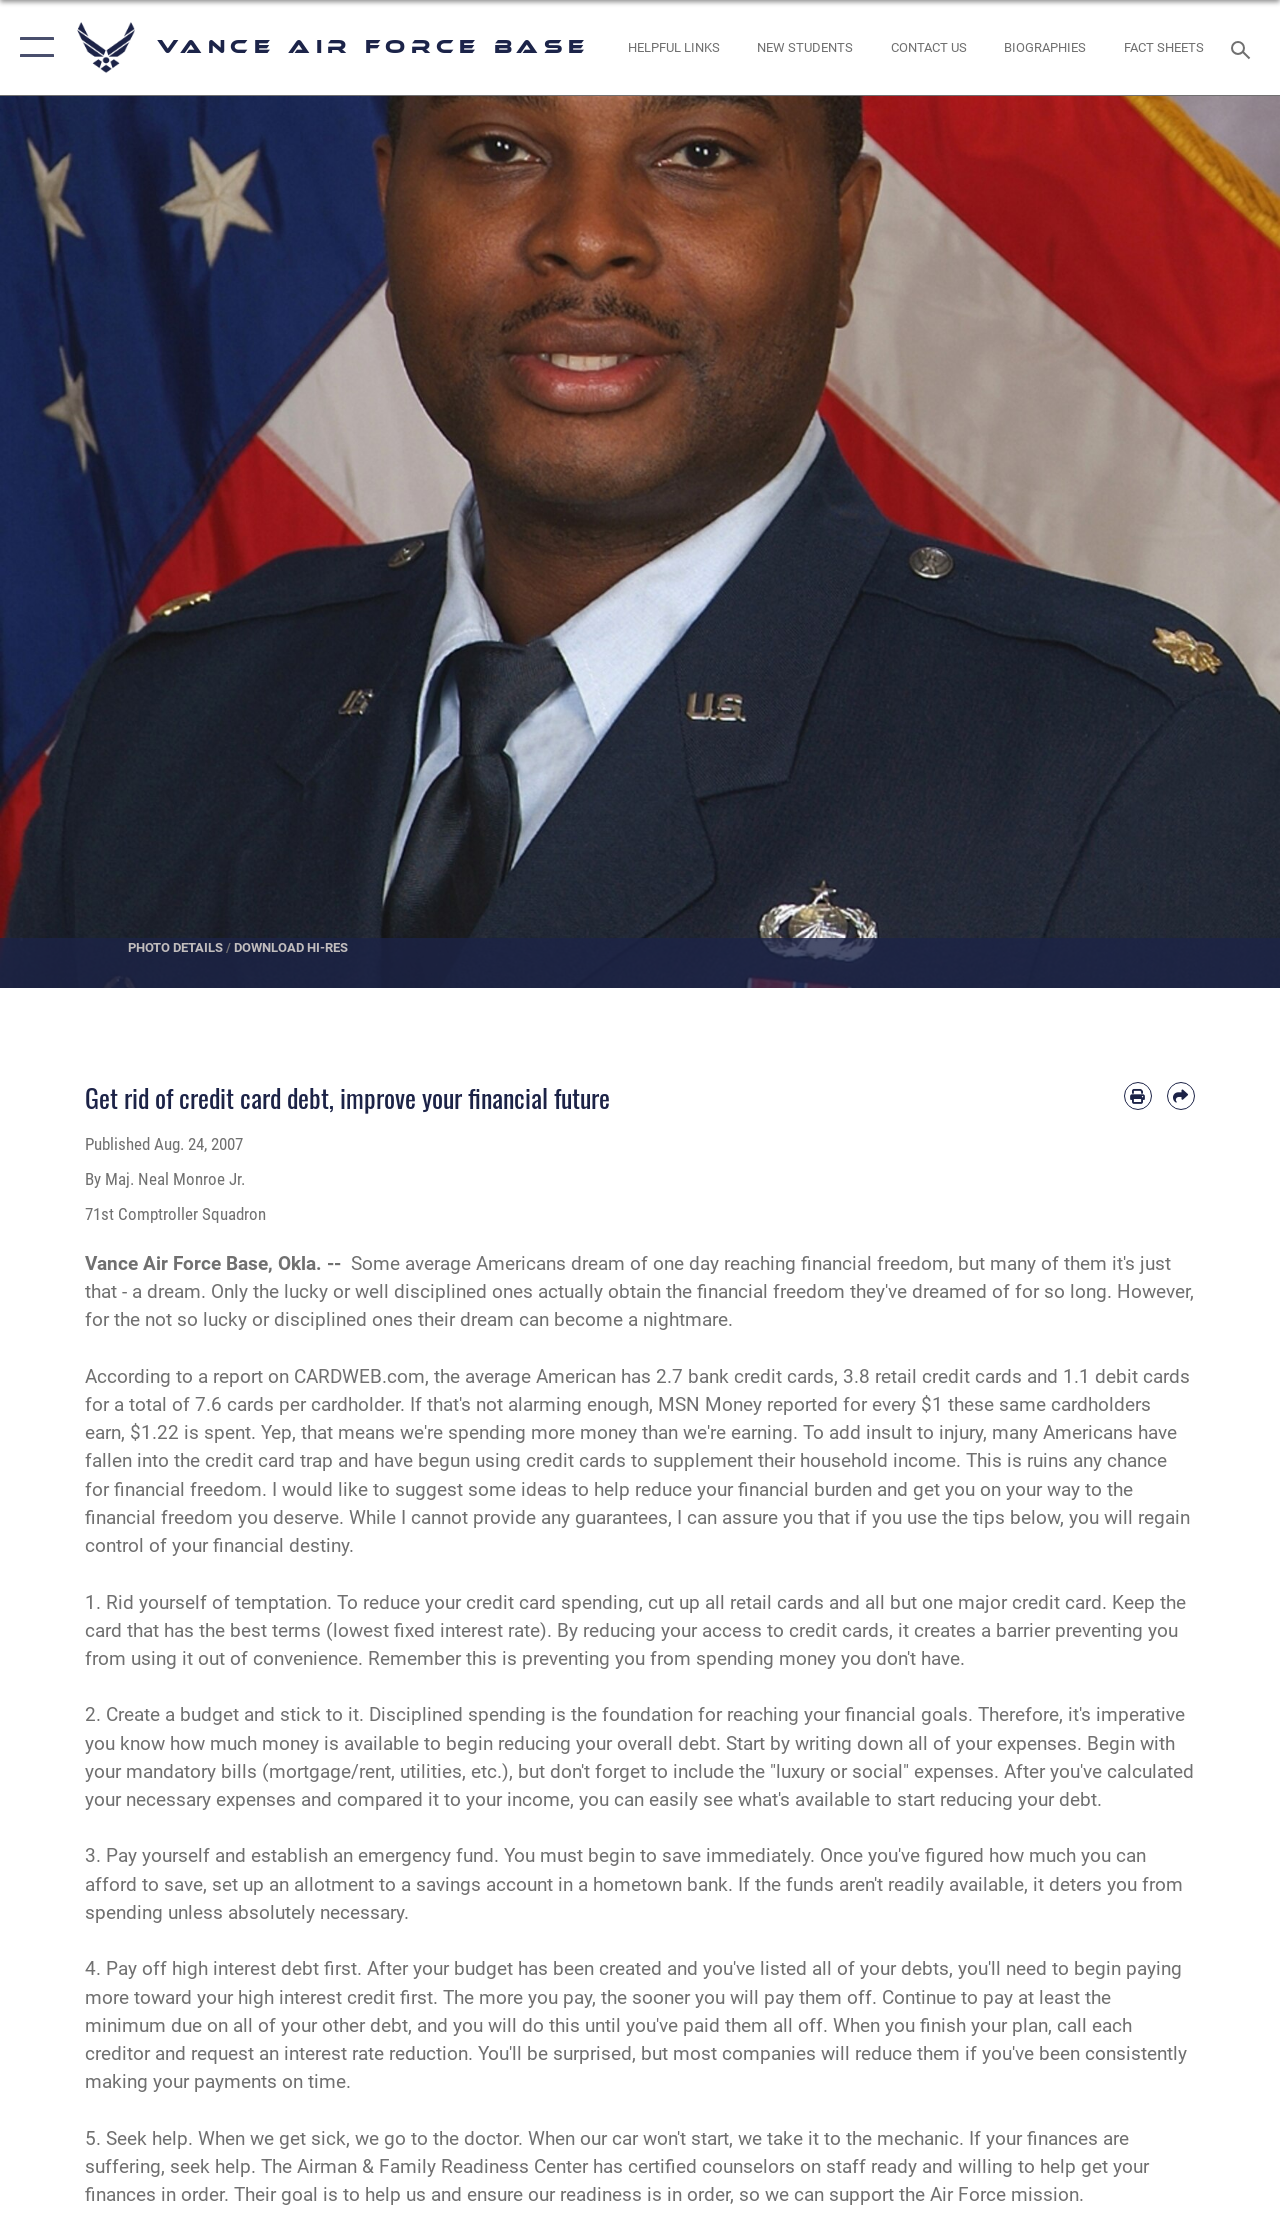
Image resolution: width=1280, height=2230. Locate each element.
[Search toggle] (1244, 47)
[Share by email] (1181, 1096)
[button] (32, 47)
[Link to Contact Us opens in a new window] (929, 48)
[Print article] (1138, 1096)
